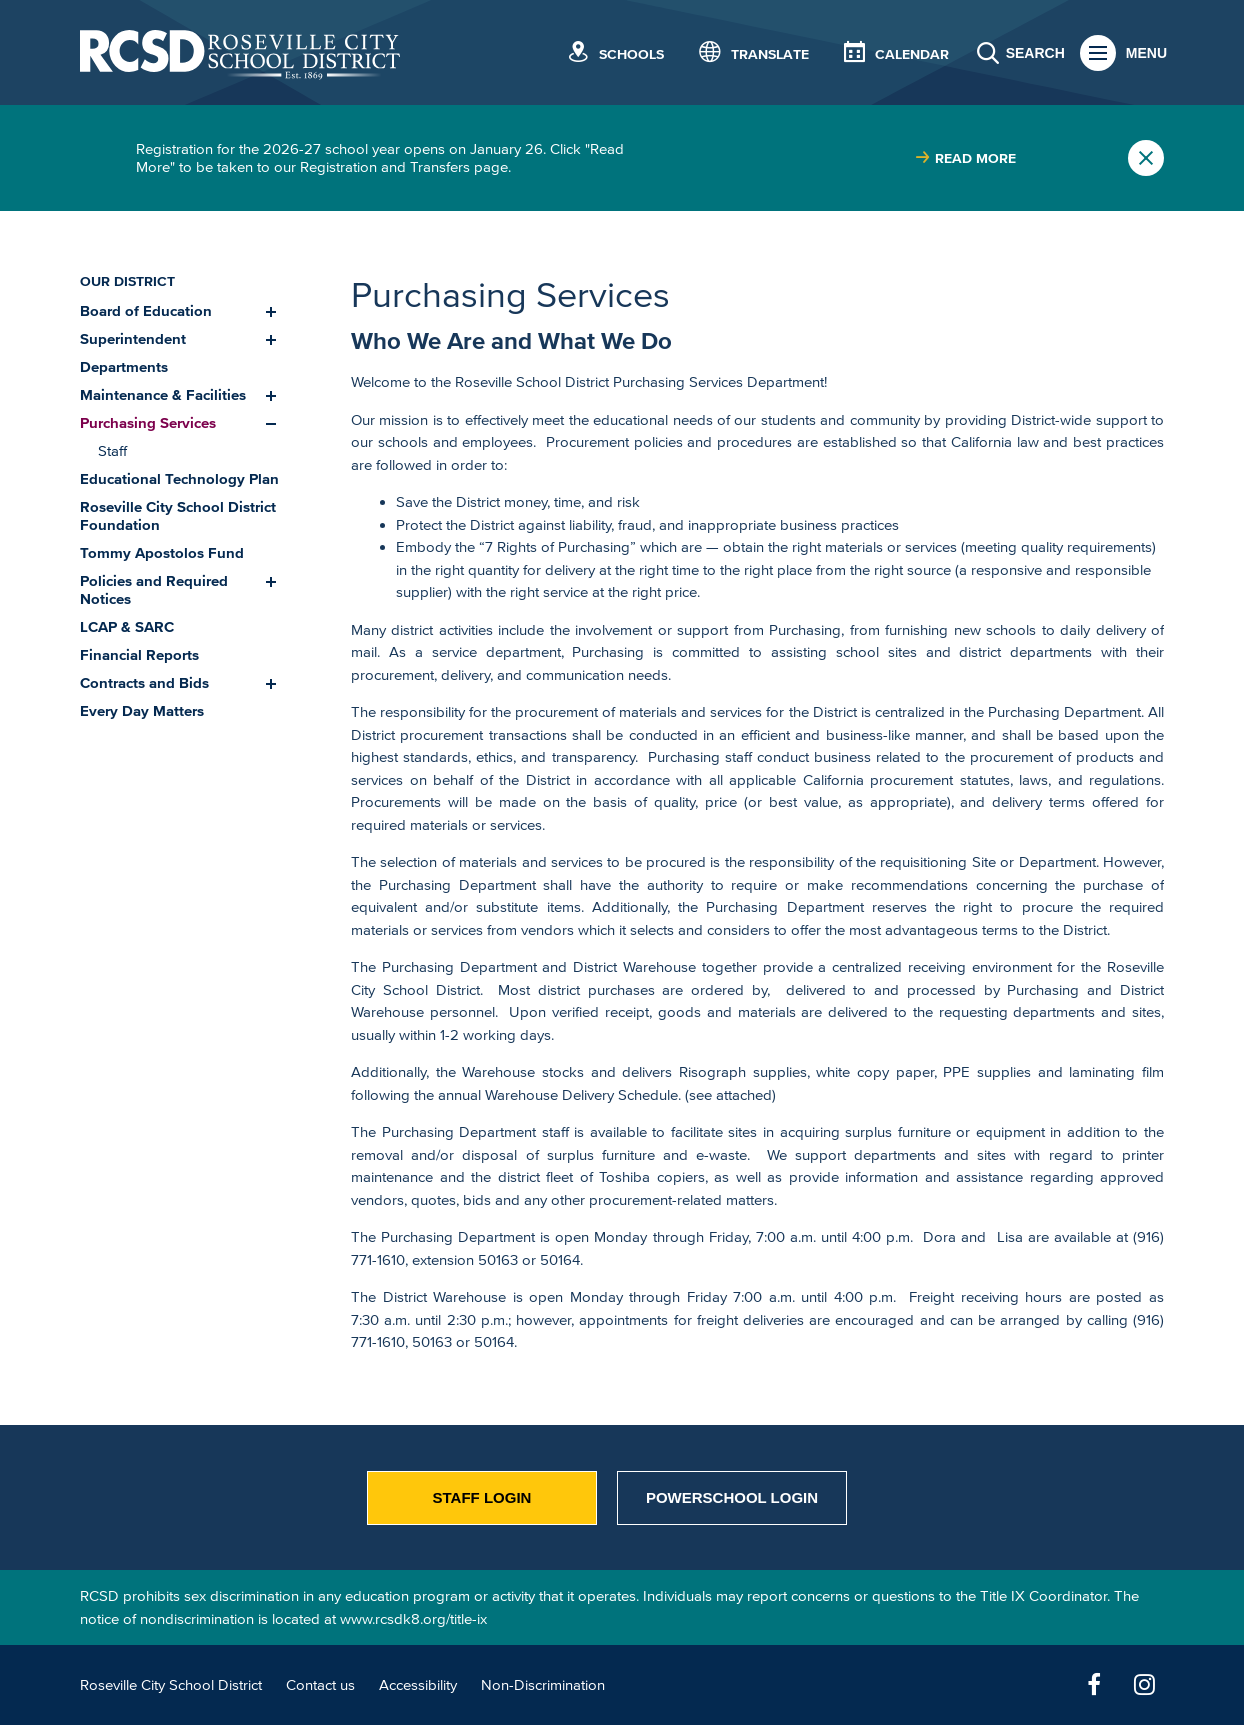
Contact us (320, 1684)
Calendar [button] (912, 54)
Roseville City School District (171, 1684)
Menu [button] (1146, 53)
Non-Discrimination (543, 1684)
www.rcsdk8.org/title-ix (413, 1618)
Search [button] (1035, 53)
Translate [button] (770, 54)
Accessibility (418, 1684)
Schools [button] (631, 54)
